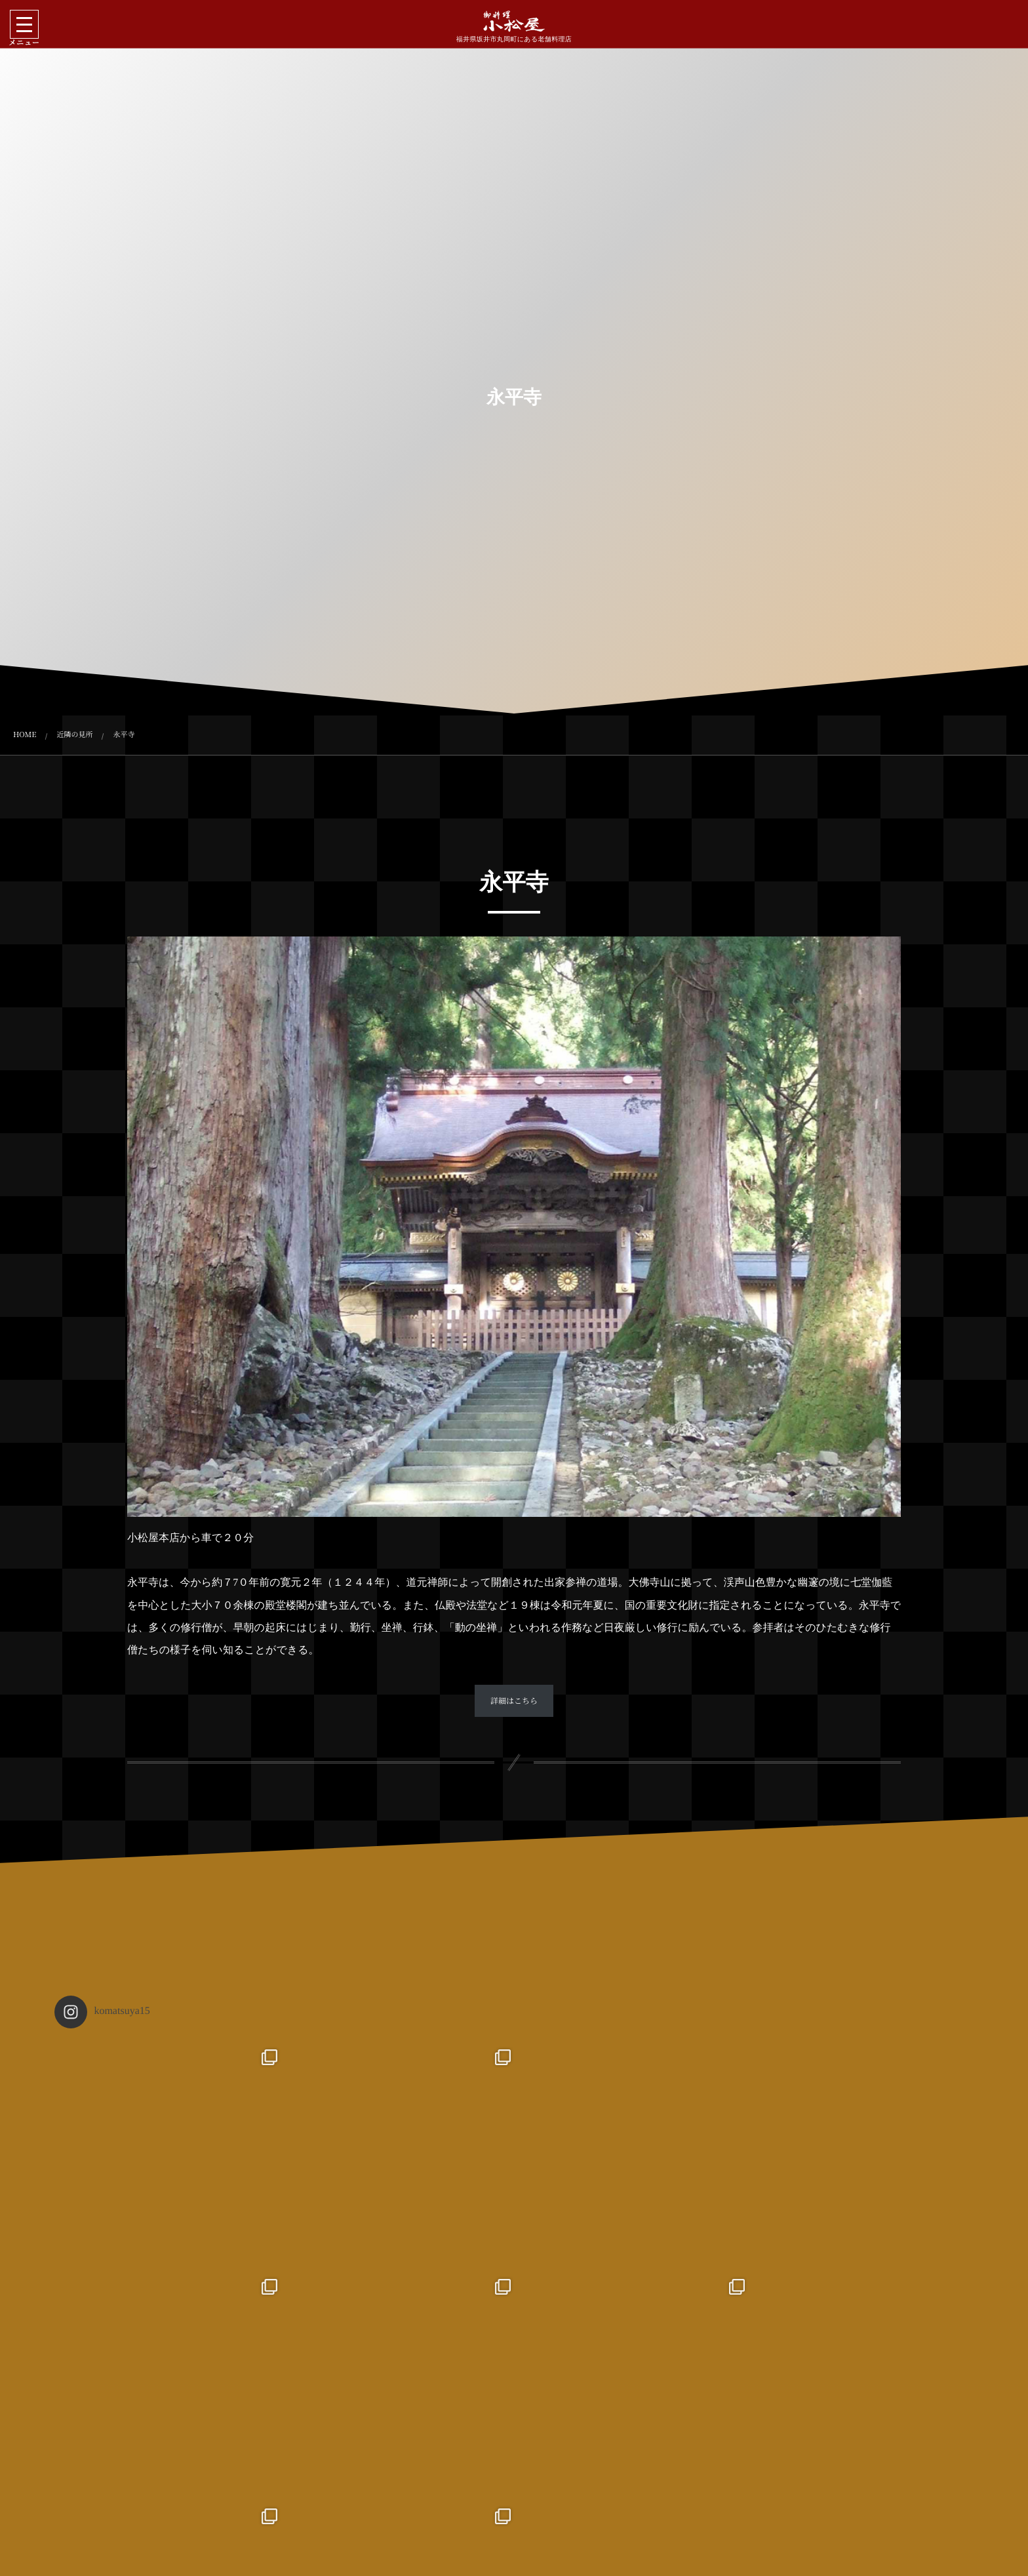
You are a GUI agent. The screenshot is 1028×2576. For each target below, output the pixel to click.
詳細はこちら (514, 1700)
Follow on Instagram (515, 2514)
